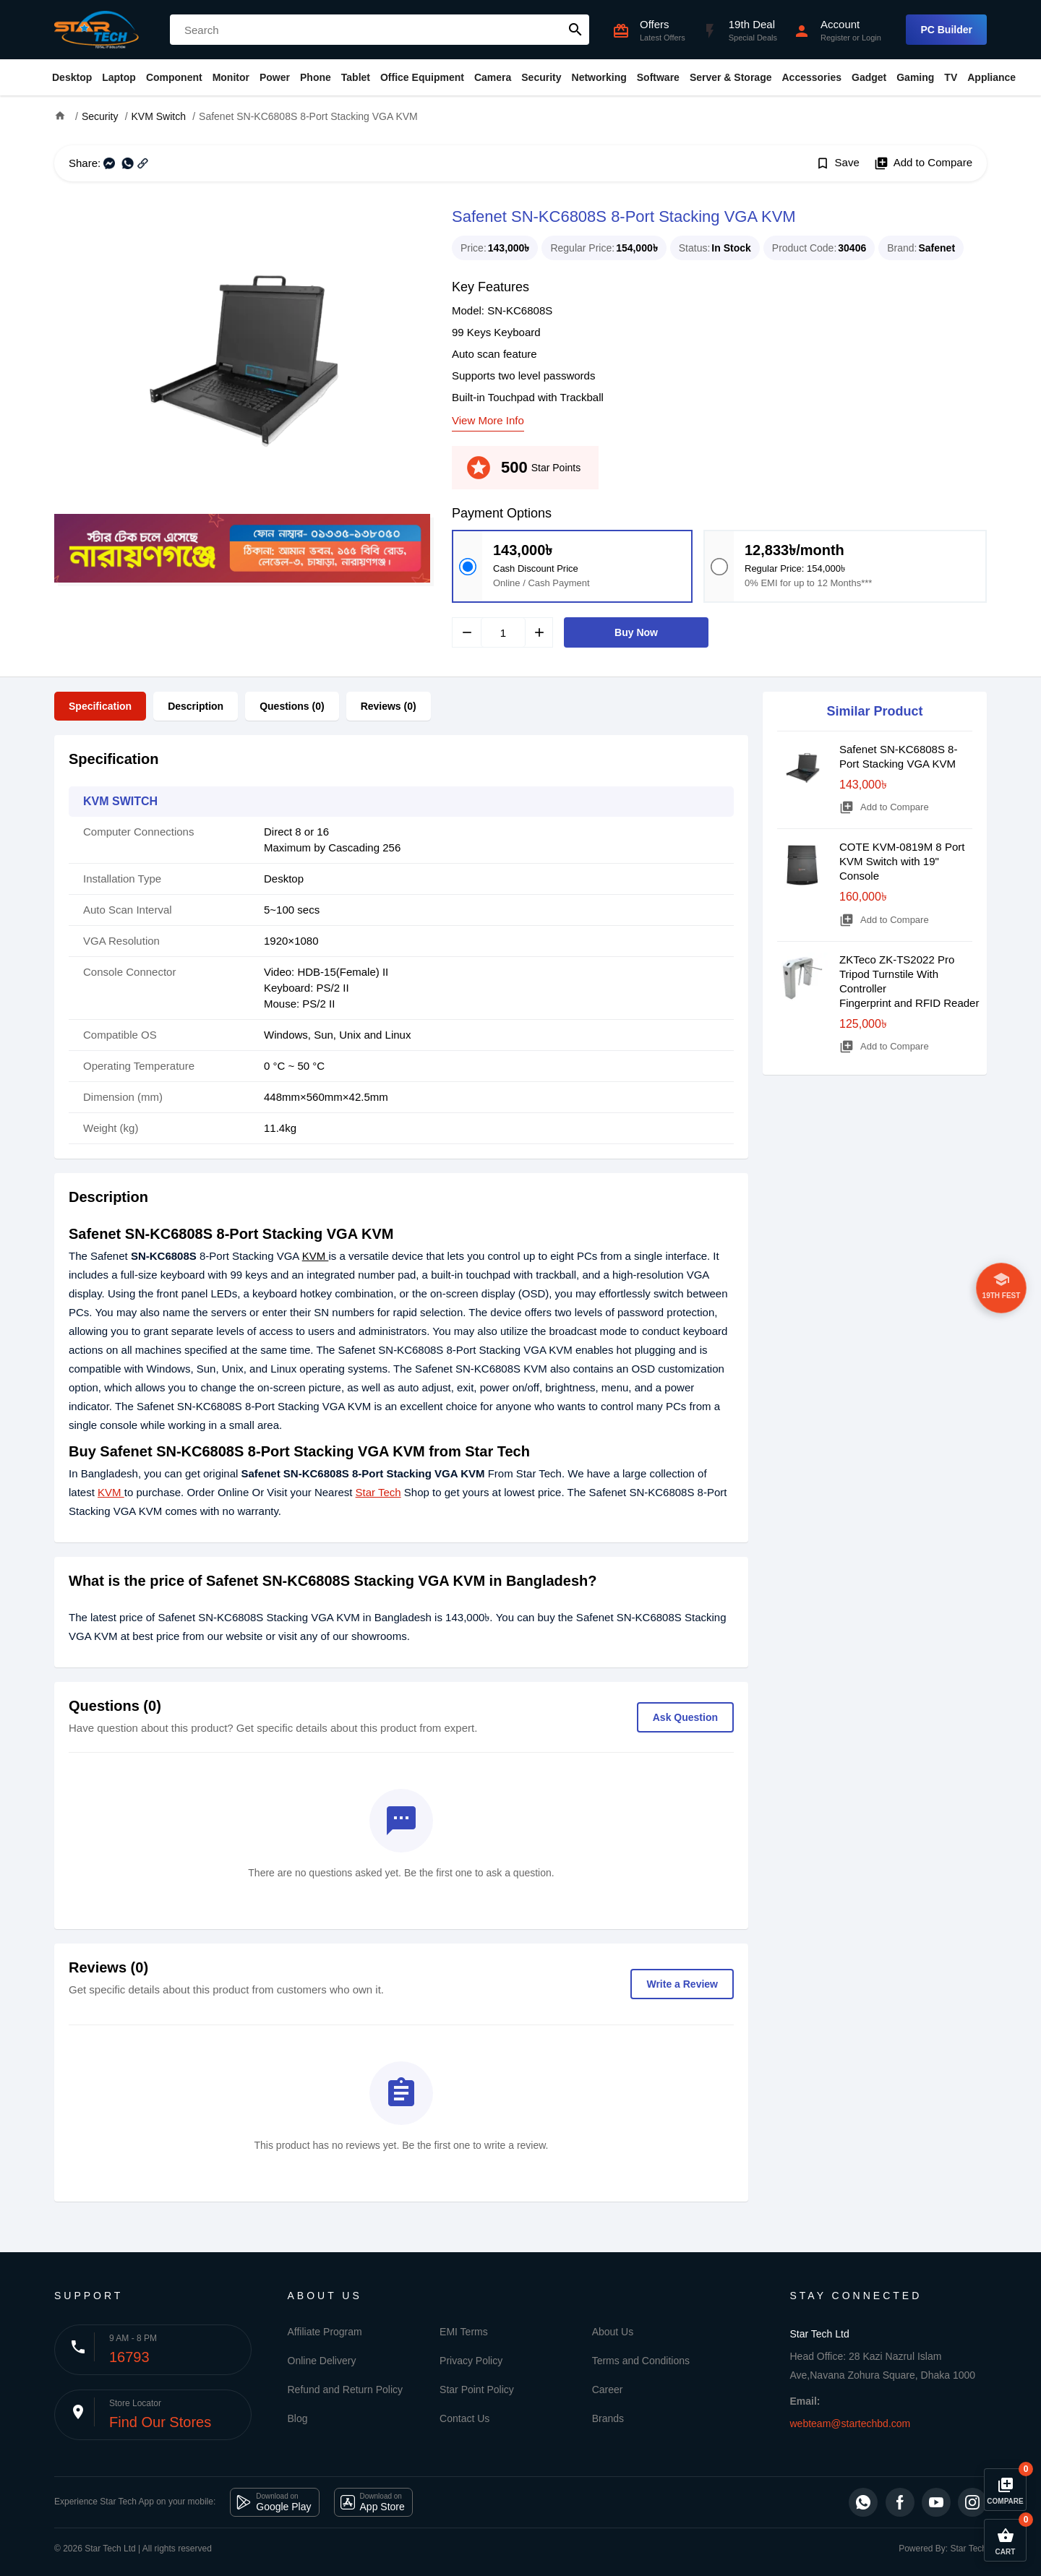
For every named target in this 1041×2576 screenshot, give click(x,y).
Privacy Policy (471, 2360)
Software (658, 77)
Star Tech (378, 1492)
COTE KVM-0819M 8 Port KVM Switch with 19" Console (901, 861)
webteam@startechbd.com (850, 2423)
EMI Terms (464, 2331)
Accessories (811, 77)
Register (835, 37)
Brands (608, 2418)
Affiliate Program (325, 2331)
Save (837, 163)
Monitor (231, 77)
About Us (613, 2331)
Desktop (72, 77)
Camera (492, 77)
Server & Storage (731, 77)
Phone (315, 77)
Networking (599, 77)
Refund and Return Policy (345, 2389)
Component (174, 77)
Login (871, 37)
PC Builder (946, 29)
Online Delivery (322, 2360)
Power (275, 77)
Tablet (355, 77)
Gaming (915, 77)
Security (541, 77)
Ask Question (685, 1717)
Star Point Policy (477, 2389)
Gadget (869, 77)
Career (607, 2389)
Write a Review (682, 1984)
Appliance (991, 77)
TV (950, 77)
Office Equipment (422, 77)
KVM (315, 1256)
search (575, 29)
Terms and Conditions (641, 2360)
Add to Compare (923, 163)
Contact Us (464, 2418)
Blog (298, 2418)
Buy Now (636, 632)
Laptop (119, 77)
